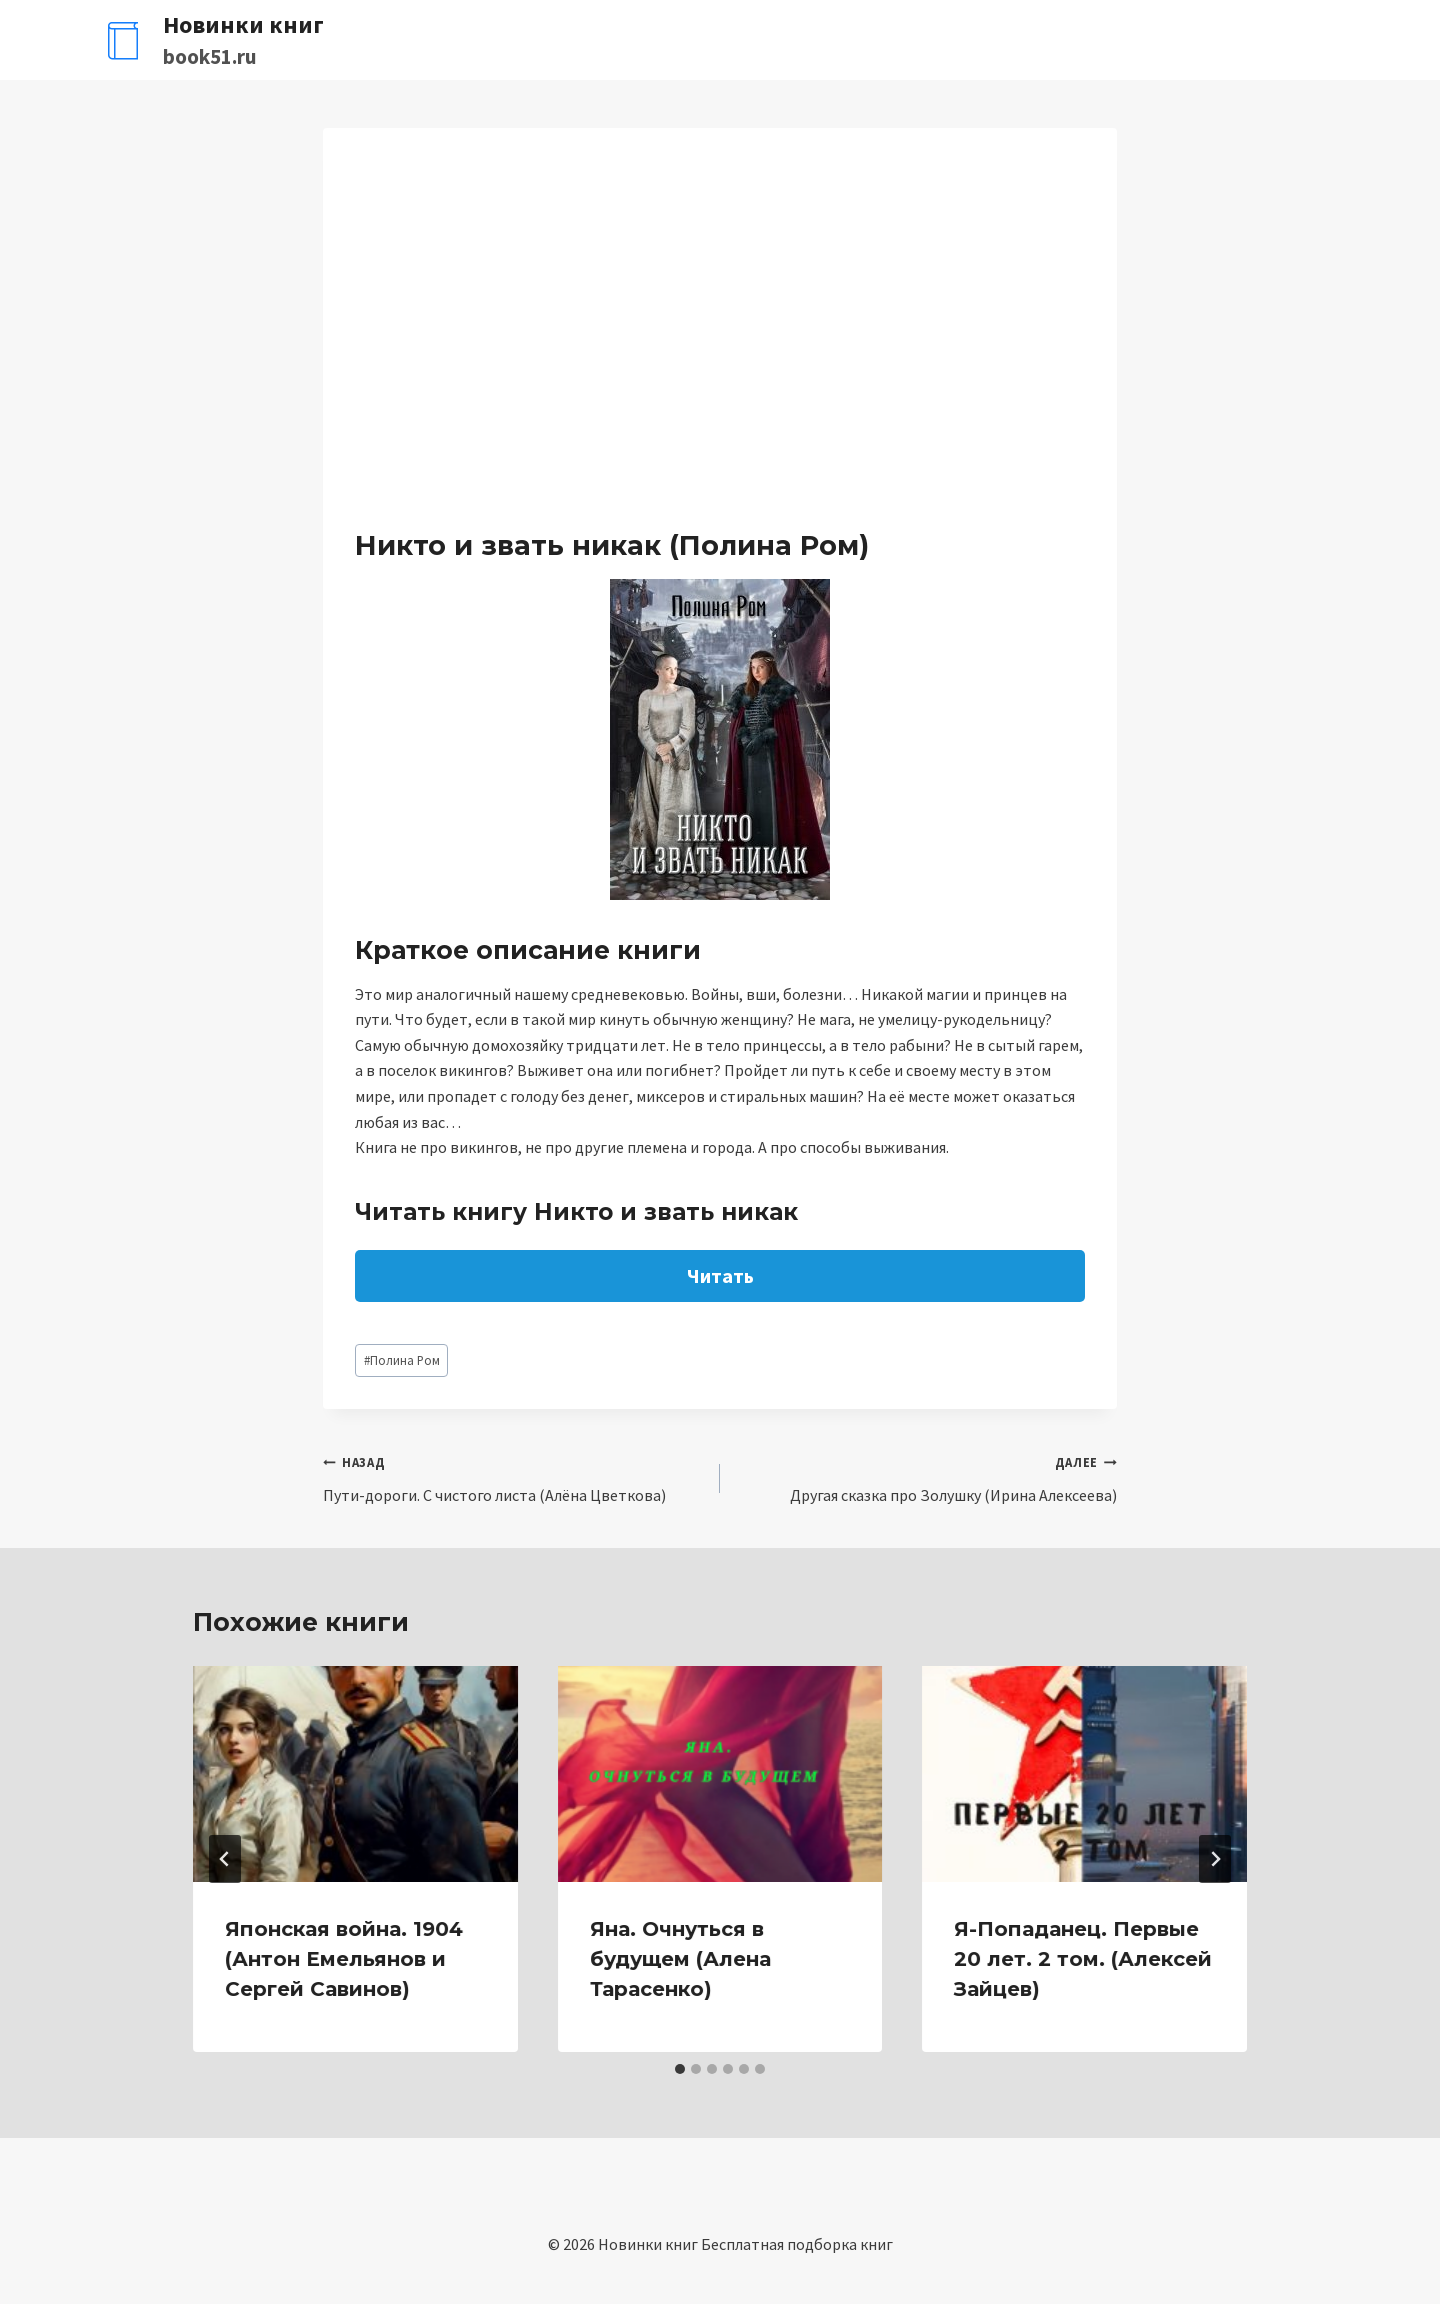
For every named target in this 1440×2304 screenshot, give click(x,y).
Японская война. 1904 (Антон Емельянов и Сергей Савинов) (344, 1959)
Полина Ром (402, 1360)
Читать (720, 1275)
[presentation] (355, 1774)
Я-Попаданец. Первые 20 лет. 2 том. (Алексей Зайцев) (1083, 1959)
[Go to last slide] (225, 1859)
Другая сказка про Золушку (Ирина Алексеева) (926, 1477)
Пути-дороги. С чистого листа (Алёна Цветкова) (513, 1477)
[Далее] (1215, 1859)
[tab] (680, 2069)
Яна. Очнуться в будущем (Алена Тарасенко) (680, 1959)
